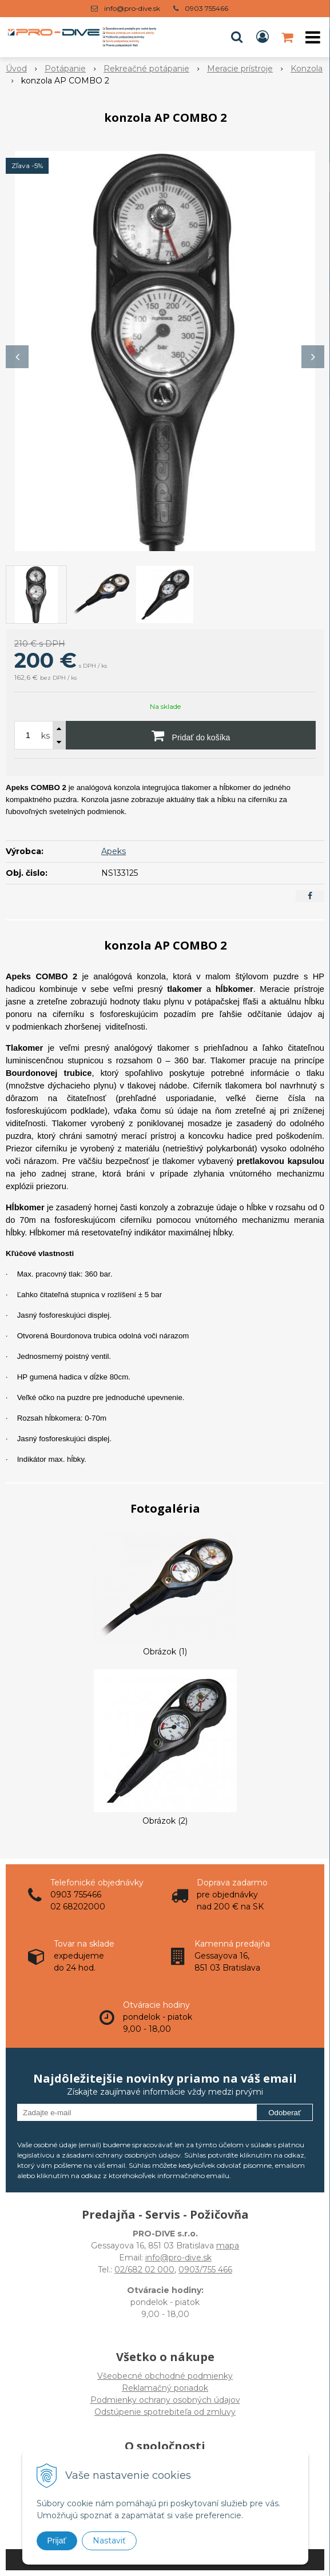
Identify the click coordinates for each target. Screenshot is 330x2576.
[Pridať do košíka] (191, 735)
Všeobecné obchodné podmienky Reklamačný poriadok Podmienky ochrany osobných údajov (165, 2388)
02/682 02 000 (144, 2269)
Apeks (113, 851)
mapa (227, 2245)
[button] (236, 37)
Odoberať (284, 2112)
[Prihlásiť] (262, 37)
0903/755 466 (205, 2269)
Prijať (56, 2540)
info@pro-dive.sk (132, 8)
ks (45, 736)
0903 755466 (206, 8)
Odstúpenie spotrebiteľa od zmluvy (165, 2412)
